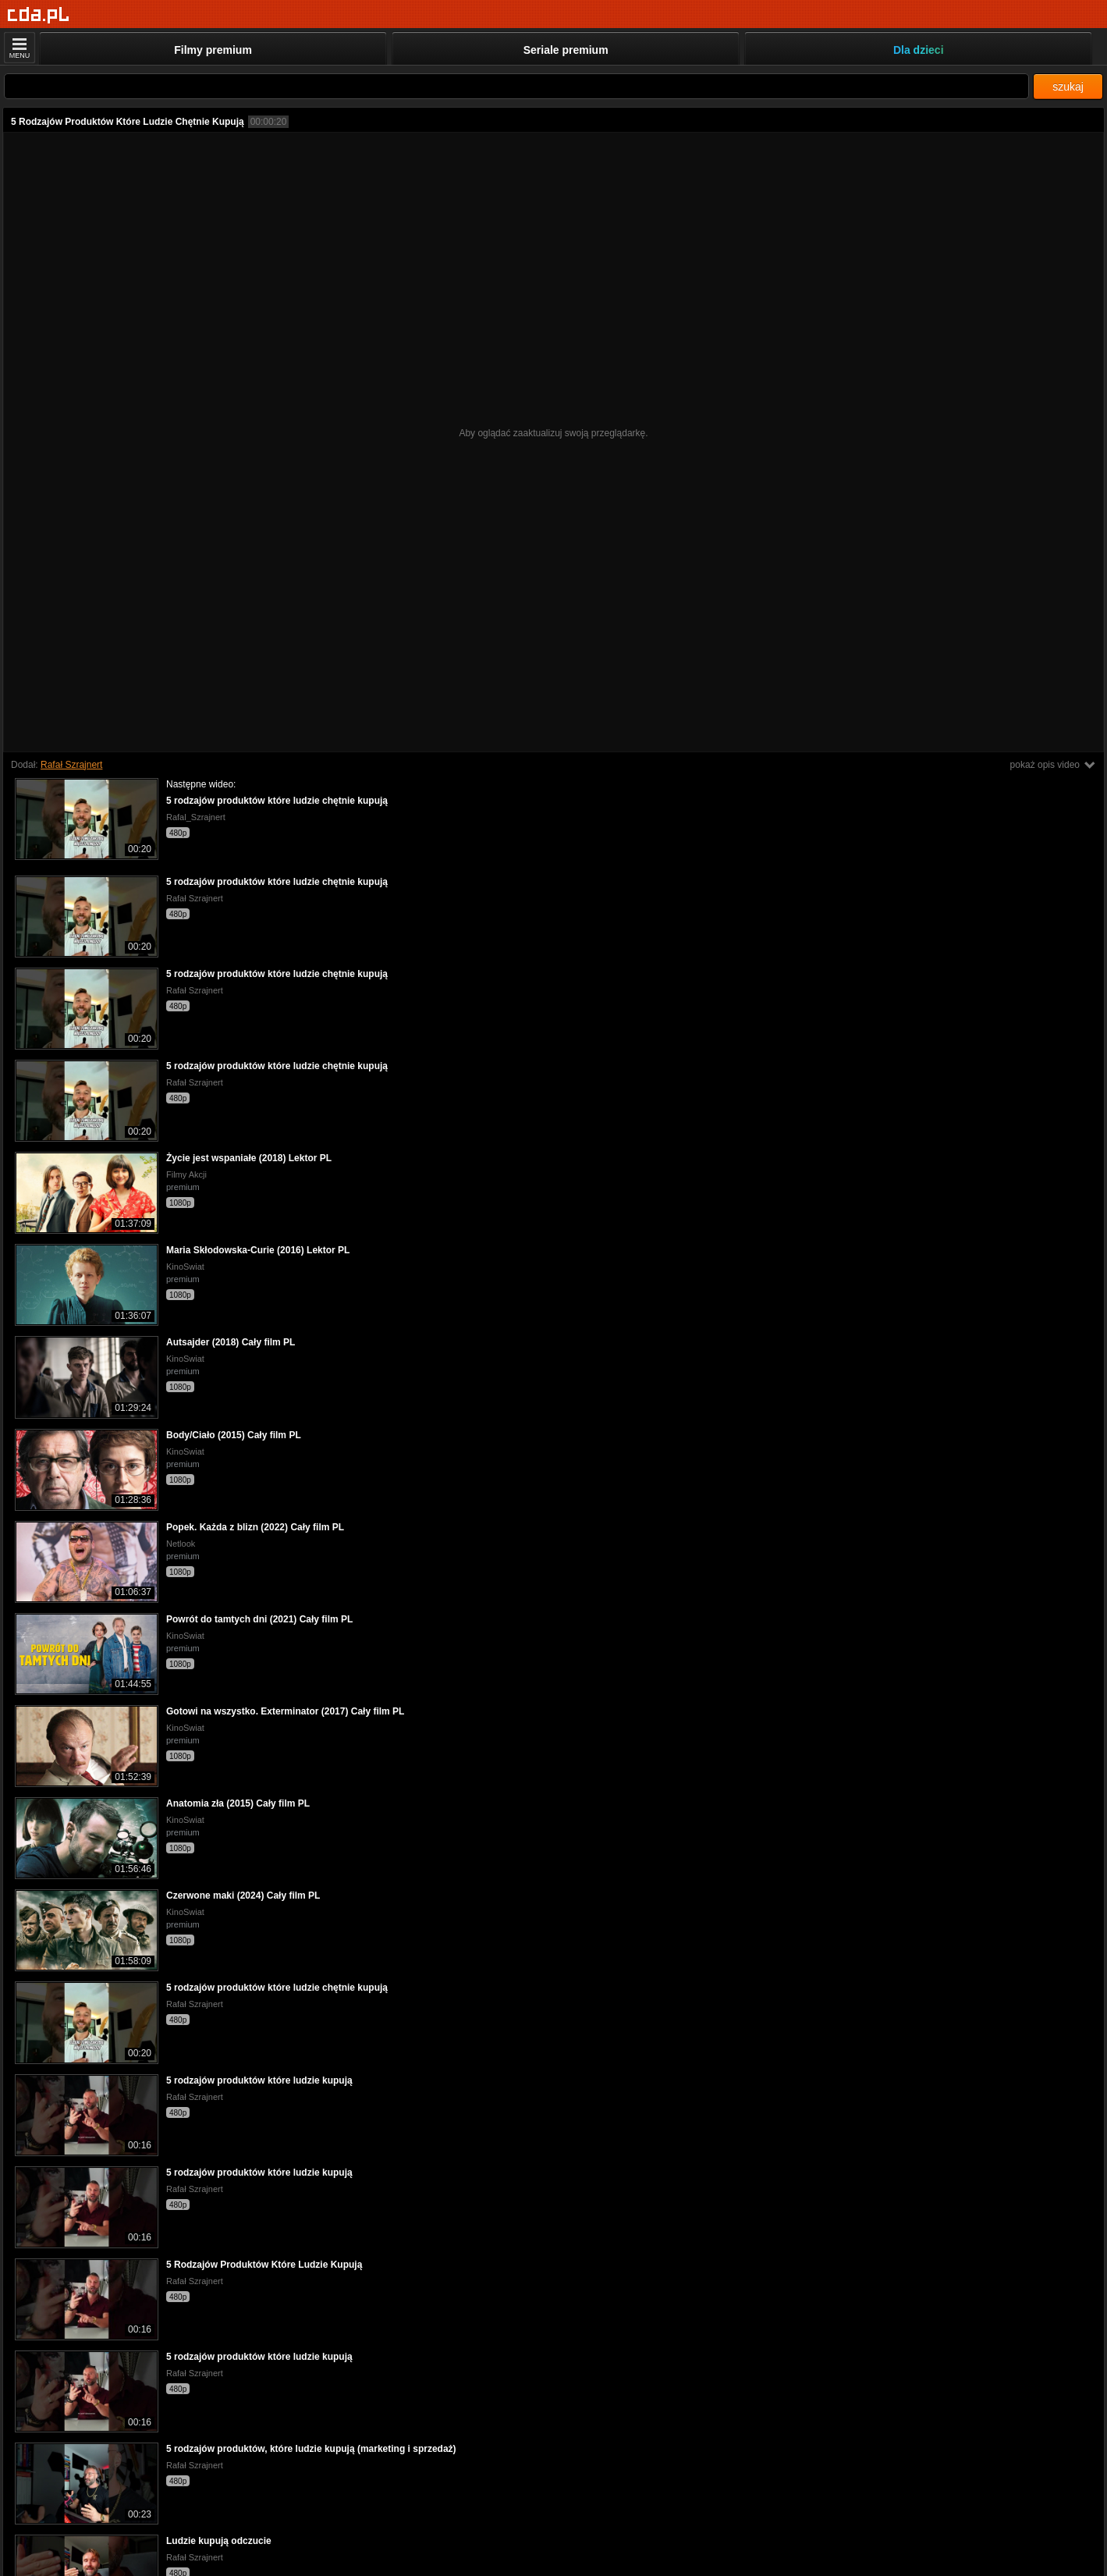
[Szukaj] (516, 86)
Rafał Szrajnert (71, 764)
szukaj (1068, 86)
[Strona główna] (38, 15)
